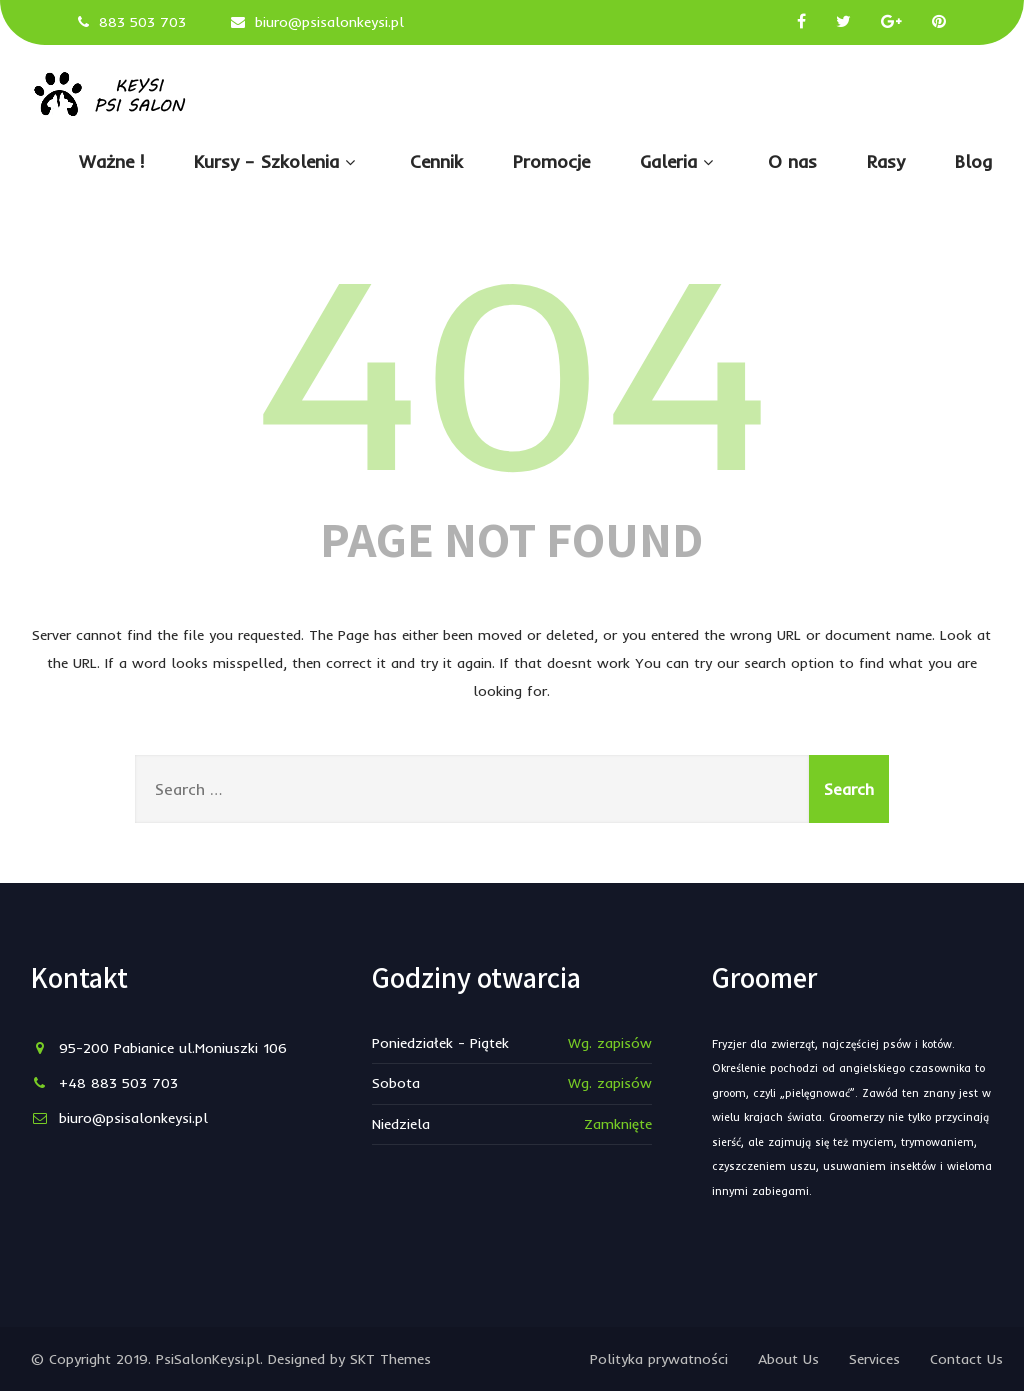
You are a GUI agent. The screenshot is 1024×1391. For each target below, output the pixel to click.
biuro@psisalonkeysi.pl (329, 22)
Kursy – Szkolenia (277, 161)
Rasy (886, 161)
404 (511, 366)
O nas (792, 161)
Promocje (551, 161)
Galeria (679, 161)
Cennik (436, 161)
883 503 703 (142, 22)
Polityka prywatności (659, 1359)
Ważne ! (111, 161)
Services (874, 1359)
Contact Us (966, 1359)
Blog (974, 161)
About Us (788, 1359)
